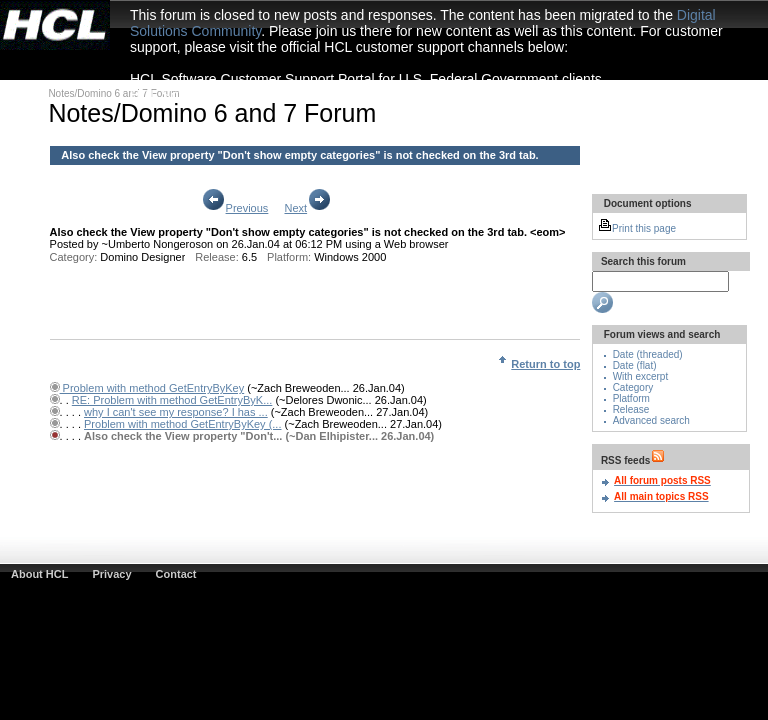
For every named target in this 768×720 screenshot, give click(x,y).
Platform (631, 398)
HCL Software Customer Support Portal (252, 95)
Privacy (111, 574)
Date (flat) (635, 365)
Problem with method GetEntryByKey (152, 388)
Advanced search (651, 420)
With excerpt (641, 376)
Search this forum (642, 261)
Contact (176, 574)
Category (633, 387)
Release (631, 409)
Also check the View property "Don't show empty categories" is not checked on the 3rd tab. (299, 155)
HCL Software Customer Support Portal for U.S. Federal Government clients (366, 79)
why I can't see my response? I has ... (176, 412)
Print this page (637, 228)
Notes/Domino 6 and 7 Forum (113, 93)
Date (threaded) (648, 354)
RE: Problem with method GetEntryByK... (172, 400)
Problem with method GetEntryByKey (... (182, 424)
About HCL (39, 574)
